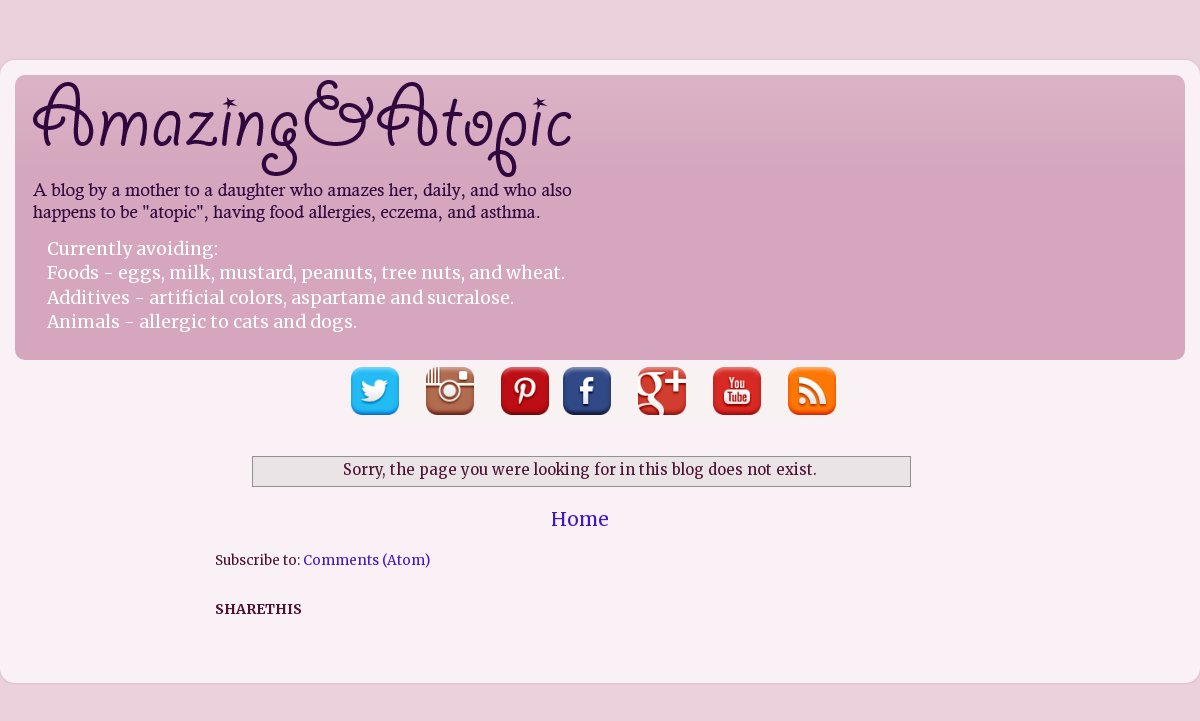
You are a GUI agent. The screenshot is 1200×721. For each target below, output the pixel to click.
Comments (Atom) (366, 560)
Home (580, 519)
